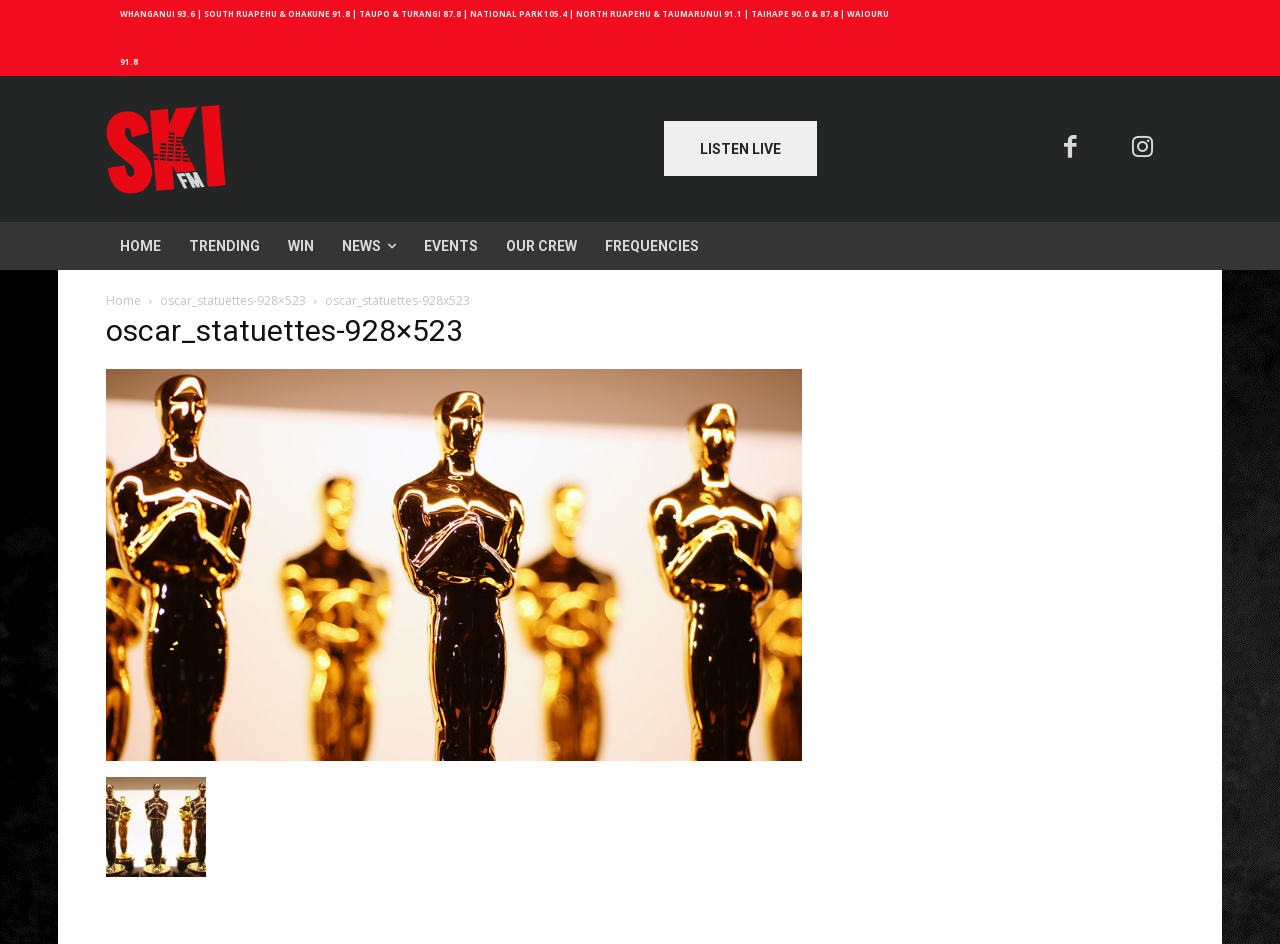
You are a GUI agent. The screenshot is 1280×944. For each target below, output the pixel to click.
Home (123, 300)
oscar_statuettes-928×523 (233, 300)
